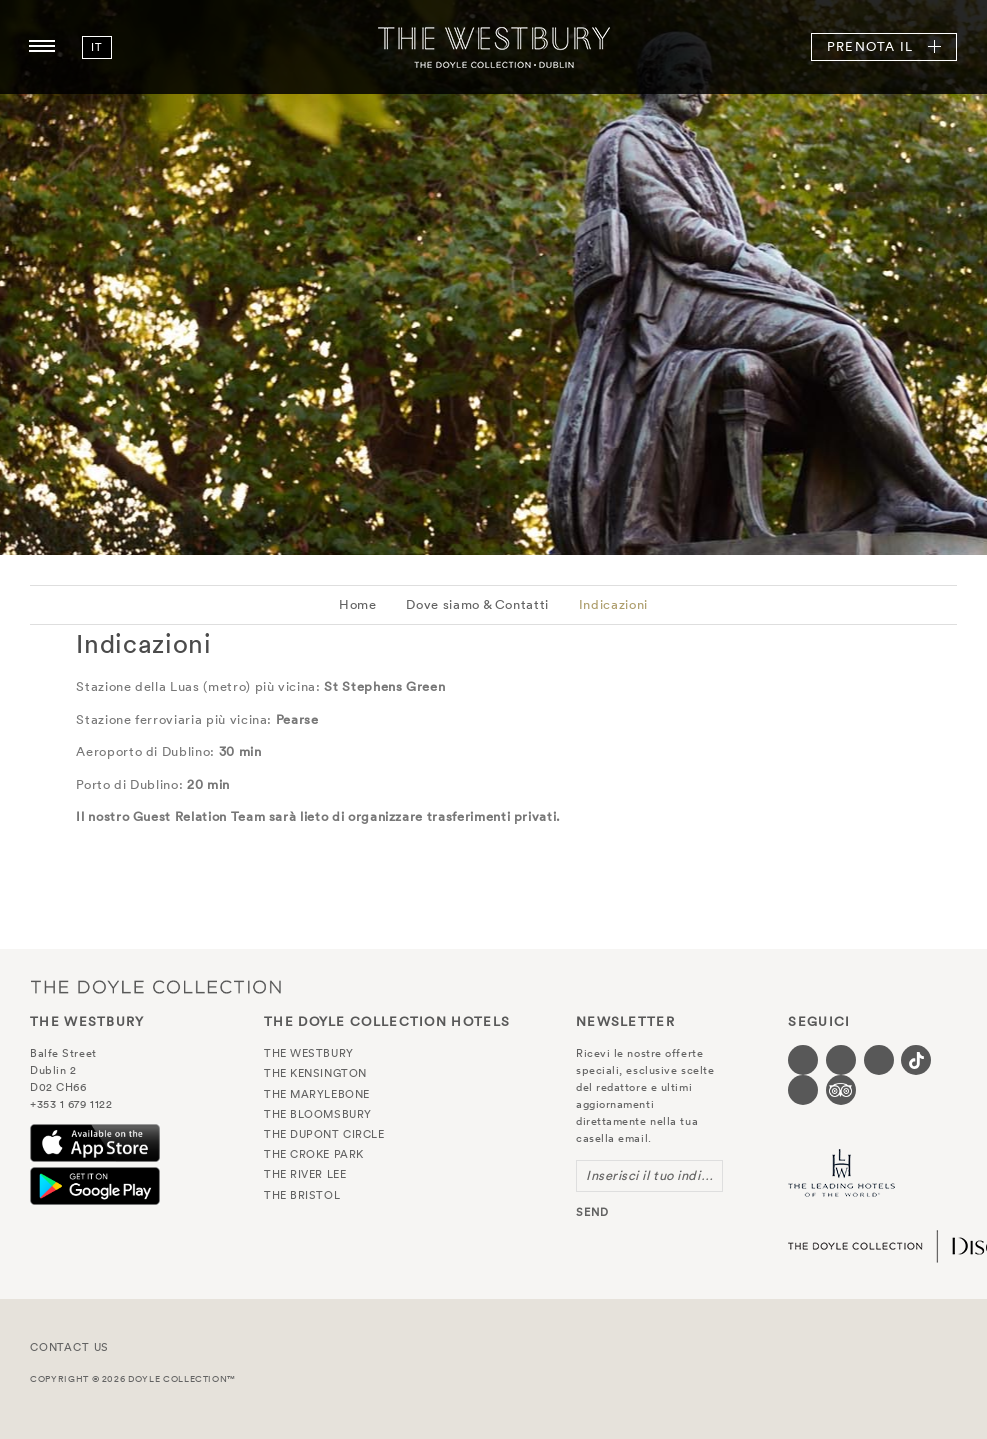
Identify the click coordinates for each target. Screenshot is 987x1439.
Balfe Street (63, 1053)
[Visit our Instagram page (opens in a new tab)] (879, 1060)
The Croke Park (314, 1154)
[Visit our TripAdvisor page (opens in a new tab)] (841, 1090)
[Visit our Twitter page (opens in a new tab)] (841, 1060)
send (592, 1212)
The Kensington (315, 1073)
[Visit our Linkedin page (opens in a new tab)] (803, 1090)
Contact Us (69, 1347)
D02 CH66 (58, 1087)
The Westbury (494, 47)
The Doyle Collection (156, 986)
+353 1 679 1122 (71, 1104)
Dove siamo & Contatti (477, 604)
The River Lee (305, 1174)
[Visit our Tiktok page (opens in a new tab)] (916, 1060)
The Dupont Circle (324, 1134)
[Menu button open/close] (42, 47)
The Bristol (302, 1195)
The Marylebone (317, 1094)
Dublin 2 (53, 1070)
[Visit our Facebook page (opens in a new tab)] (803, 1060)
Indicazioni (613, 604)
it (96, 47)
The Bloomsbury (318, 1114)
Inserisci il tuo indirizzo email (654, 1175)
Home (358, 604)
